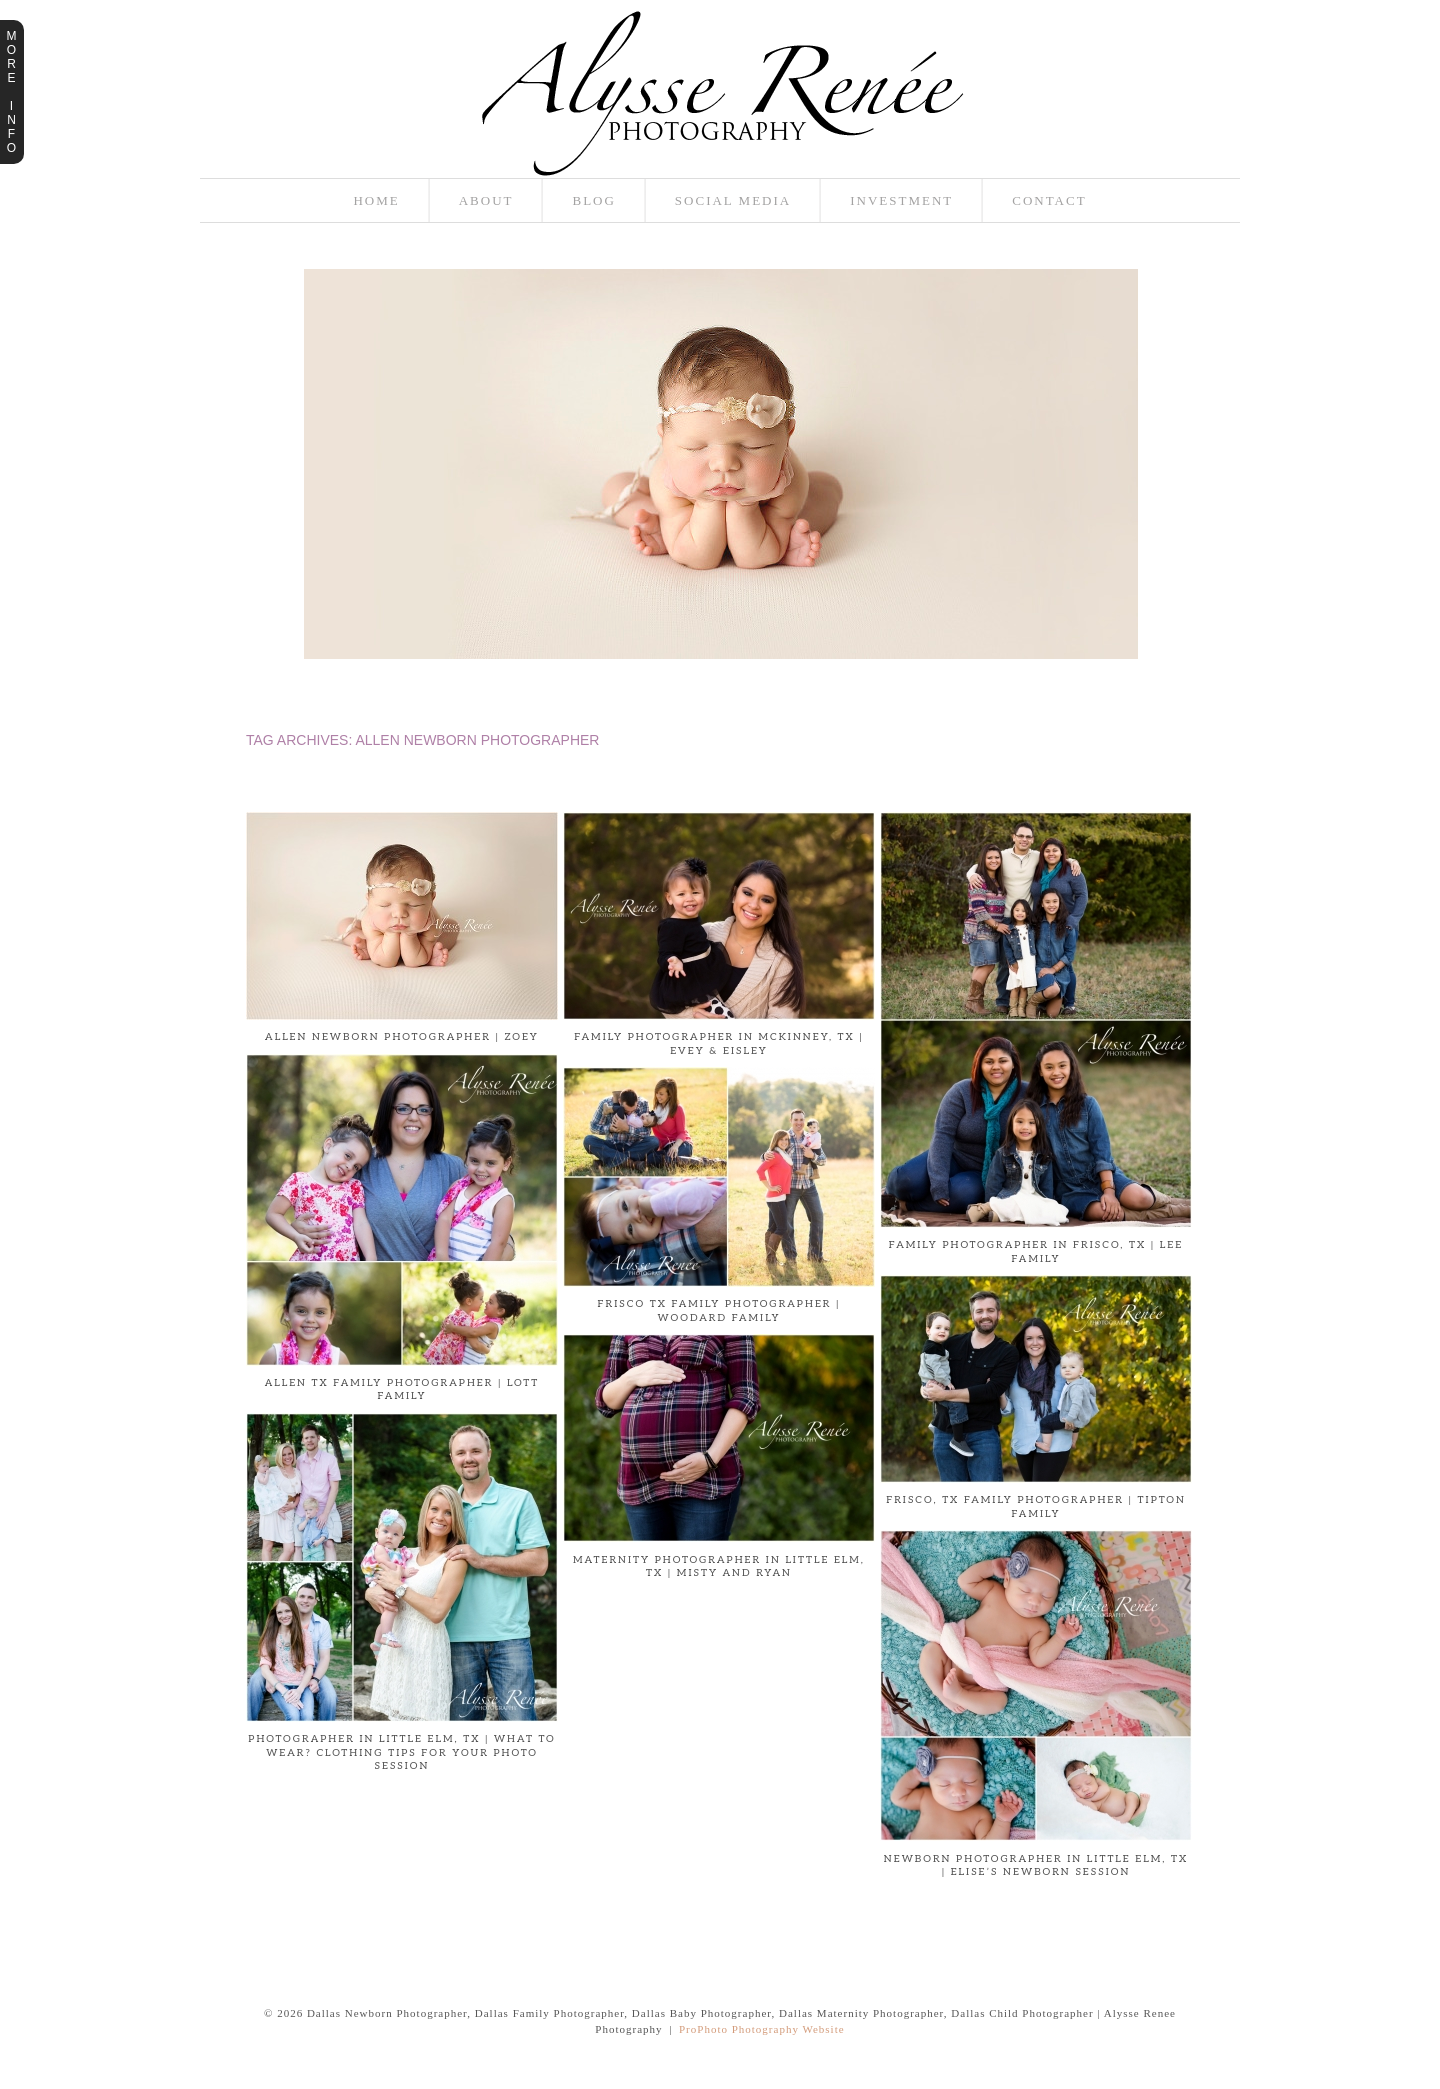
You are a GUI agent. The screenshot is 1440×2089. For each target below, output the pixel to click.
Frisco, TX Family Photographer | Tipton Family (1036, 1507)
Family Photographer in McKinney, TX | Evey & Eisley (719, 1044)
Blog (593, 200)
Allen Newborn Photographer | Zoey (402, 1037)
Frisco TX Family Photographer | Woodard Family (719, 1311)
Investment (901, 200)
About (486, 200)
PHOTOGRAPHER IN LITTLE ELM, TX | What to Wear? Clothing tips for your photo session (401, 1752)
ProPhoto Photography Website (762, 2029)
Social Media (733, 200)
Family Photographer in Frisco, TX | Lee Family (1036, 1252)
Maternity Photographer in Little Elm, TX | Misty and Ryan (719, 1567)
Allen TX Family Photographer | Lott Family (402, 1390)
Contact (1049, 200)
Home (376, 200)
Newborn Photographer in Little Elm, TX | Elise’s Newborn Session (1036, 1866)
